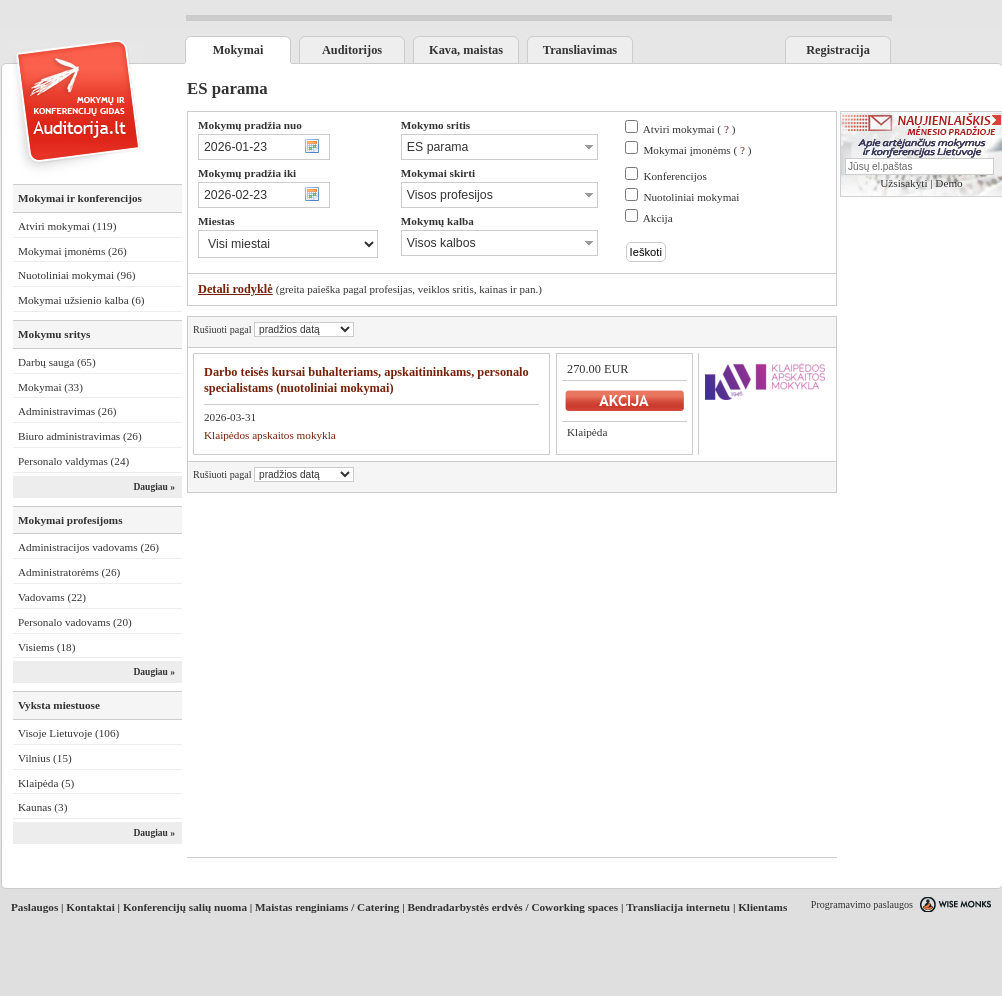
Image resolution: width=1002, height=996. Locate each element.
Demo (948, 183)
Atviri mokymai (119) (67, 226)
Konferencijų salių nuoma (185, 907)
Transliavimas (580, 50)
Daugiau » (154, 487)
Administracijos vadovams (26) (88, 547)
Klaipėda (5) (46, 783)
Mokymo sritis (435, 125)
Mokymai (238, 50)
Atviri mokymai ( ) (689, 129)
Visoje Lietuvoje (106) (68, 733)
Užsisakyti (903, 183)
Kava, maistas (466, 50)
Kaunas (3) (42, 807)
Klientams (762, 907)
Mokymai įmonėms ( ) (697, 150)
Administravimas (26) (67, 411)
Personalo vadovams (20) (75, 622)
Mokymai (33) (50, 387)
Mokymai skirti (438, 173)
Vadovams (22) (52, 597)
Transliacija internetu (678, 907)
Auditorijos (352, 50)
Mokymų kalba (437, 221)
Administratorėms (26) (69, 572)
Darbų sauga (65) (57, 362)
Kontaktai (90, 907)
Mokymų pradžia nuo (250, 125)
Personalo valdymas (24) (73, 461)
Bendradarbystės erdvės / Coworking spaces (512, 907)
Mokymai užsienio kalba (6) (81, 300)
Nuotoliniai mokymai (691, 197)
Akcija (658, 218)
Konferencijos (674, 176)
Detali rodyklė (235, 289)
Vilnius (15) (45, 758)
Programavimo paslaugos (862, 904)
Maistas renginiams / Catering (327, 907)
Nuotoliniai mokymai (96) (76, 275)
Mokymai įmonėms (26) (72, 251)
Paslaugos (34, 907)
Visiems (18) (46, 647)
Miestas (216, 221)
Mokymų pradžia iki (247, 173)
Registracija (838, 50)
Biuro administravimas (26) (80, 436)
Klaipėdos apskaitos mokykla (270, 435)
